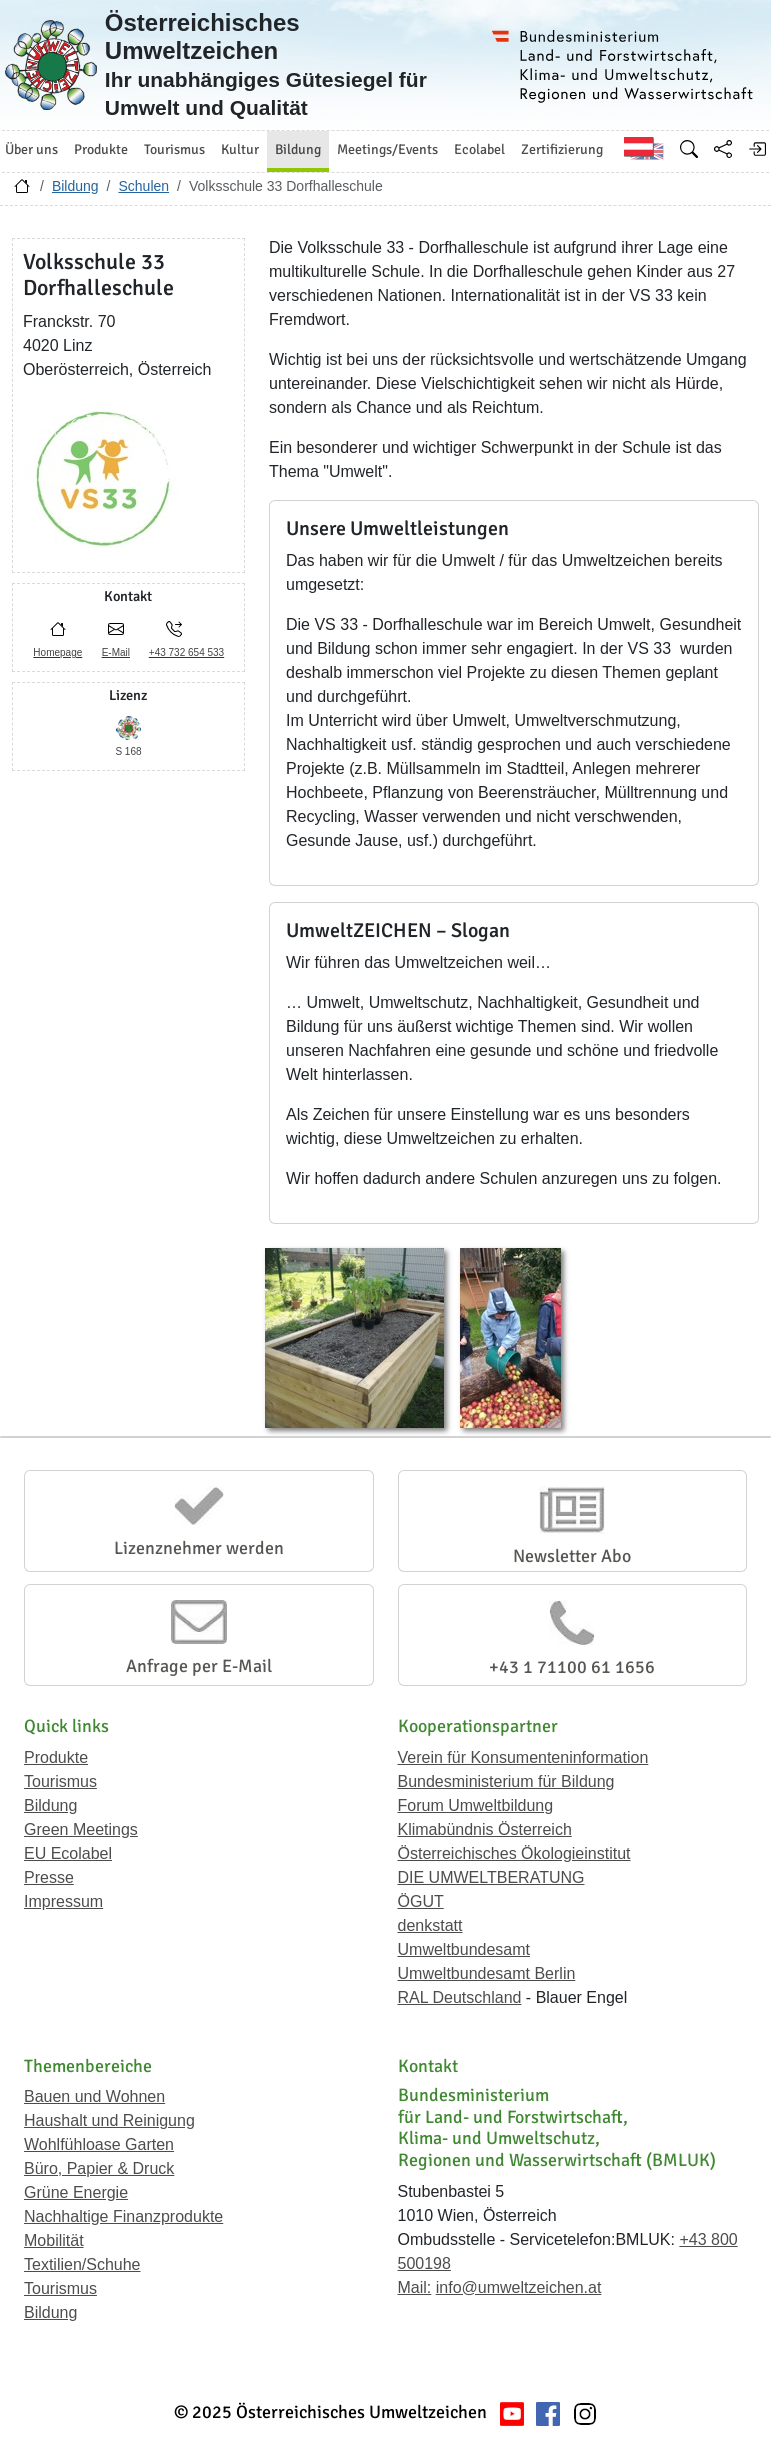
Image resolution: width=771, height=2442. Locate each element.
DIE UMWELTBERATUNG (491, 1877)
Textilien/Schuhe (82, 2264)
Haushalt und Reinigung (109, 2120)
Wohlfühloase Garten (99, 2144)
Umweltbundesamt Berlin (487, 1973)
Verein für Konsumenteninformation (523, 1757)
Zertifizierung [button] (562, 149)
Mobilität (54, 2240)
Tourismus (60, 1781)
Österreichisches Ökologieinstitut (514, 1853)
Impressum (63, 1901)
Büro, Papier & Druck (99, 2168)
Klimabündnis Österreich (485, 1829)
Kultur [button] (240, 149)
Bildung (75, 186)
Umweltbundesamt (464, 1949)
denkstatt (430, 1925)
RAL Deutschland (460, 1997)
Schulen (143, 186)
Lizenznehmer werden (199, 1548)
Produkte (56, 1757)
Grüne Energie (76, 2192)
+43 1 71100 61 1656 (572, 1667)
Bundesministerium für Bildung (506, 1781)
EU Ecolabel (68, 1853)
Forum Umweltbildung (476, 1805)
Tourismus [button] (174, 149)
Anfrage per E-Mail (199, 1666)
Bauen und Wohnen (94, 2096)
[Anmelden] (757, 149)
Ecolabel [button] (479, 149)
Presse (49, 1877)
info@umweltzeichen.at (519, 2287)
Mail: (415, 2287)
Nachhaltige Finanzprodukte (123, 2216)
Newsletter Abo (572, 1556)
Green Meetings (81, 1829)
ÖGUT (421, 1901)
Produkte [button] (101, 149)
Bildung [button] (298, 149)
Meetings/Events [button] (387, 149)
